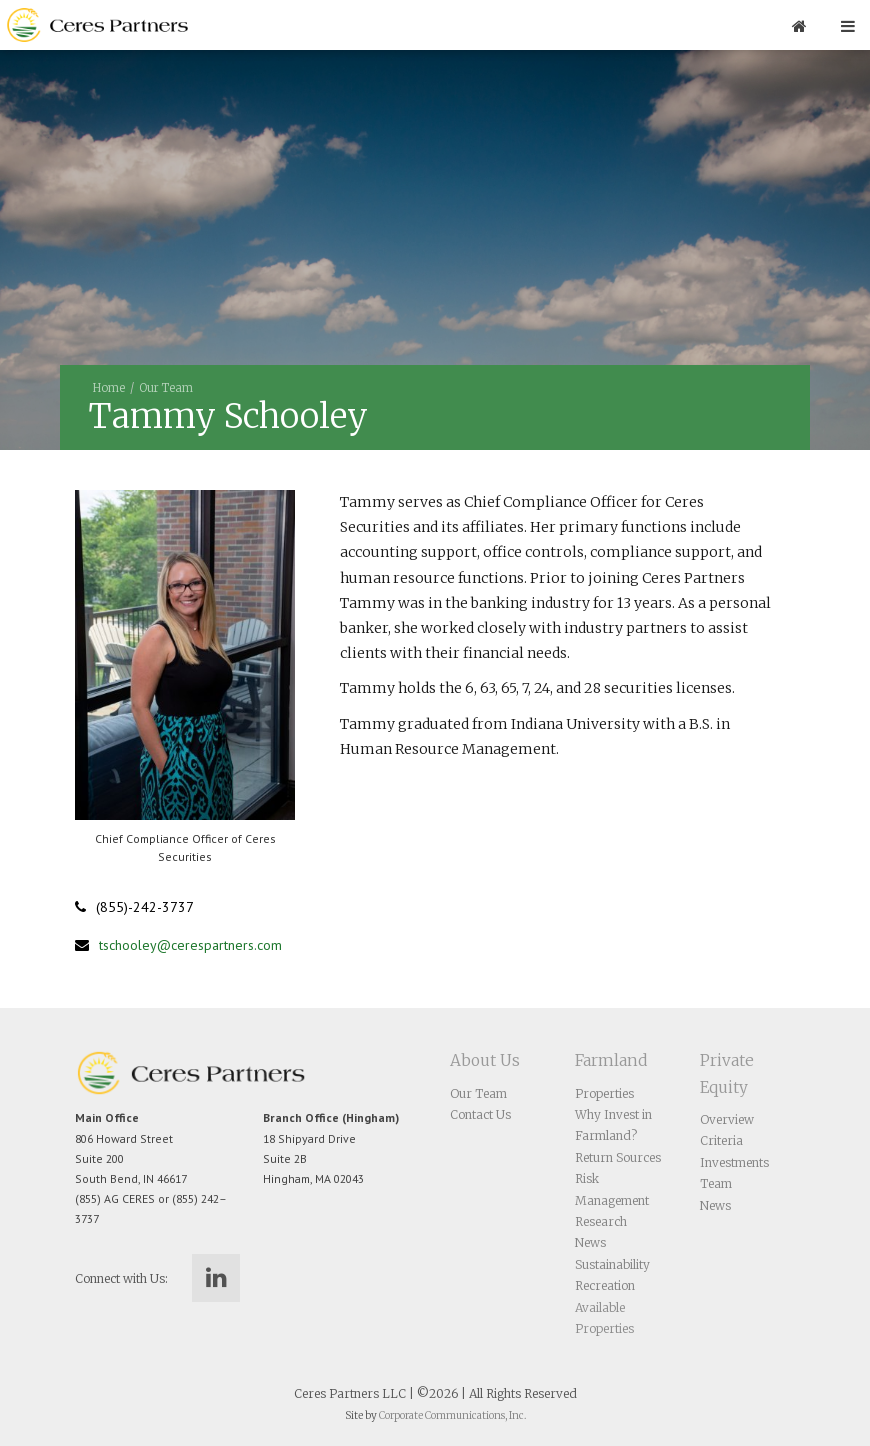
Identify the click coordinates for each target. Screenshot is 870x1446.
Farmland (611, 1060)
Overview (727, 1119)
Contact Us (480, 1114)
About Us (485, 1060)
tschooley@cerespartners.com (190, 945)
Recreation (605, 1285)
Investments (734, 1162)
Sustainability (612, 1264)
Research (601, 1221)
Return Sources (618, 1157)
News (590, 1242)
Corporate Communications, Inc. (452, 1415)
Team (716, 1183)
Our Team (166, 388)
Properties (604, 1093)
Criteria (721, 1140)
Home (109, 388)
